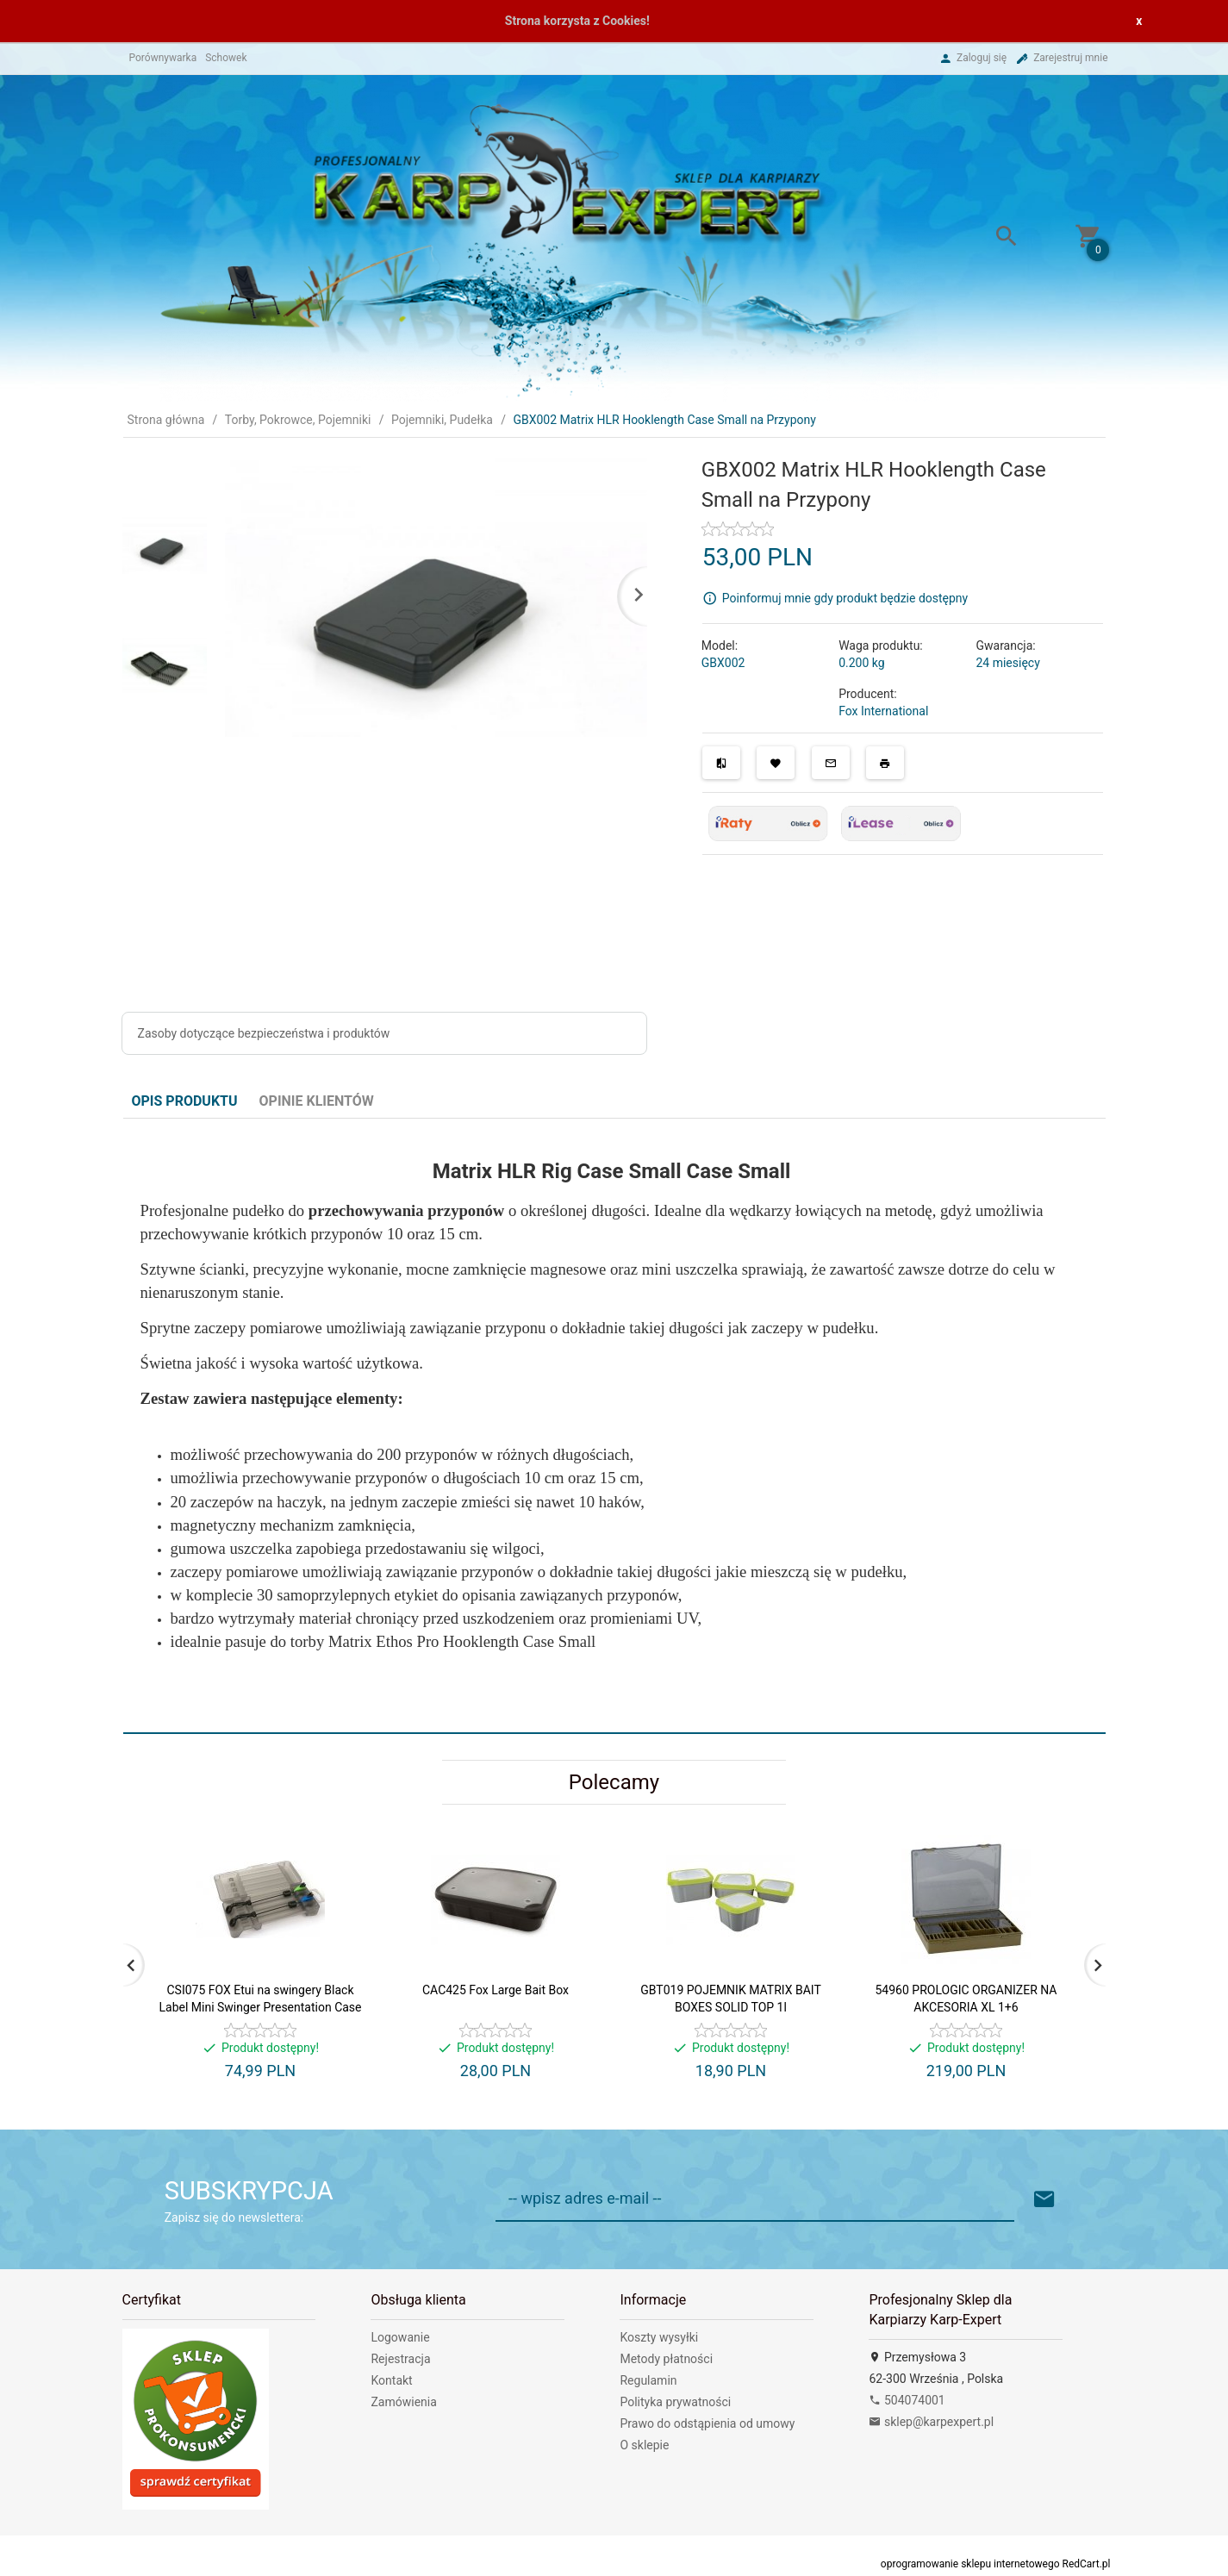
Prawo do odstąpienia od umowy (707, 2423)
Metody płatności (666, 2359)
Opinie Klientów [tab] (316, 1101)
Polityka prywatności (675, 2402)
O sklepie (644, 2445)
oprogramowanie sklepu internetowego (970, 2564)
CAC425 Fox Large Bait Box (495, 1990)
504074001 (906, 2400)
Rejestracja (400, 2359)
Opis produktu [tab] (185, 1101)
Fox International (883, 711)
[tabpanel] (614, 1425)
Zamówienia (403, 2402)
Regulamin (648, 2380)
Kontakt (391, 2380)
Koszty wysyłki (659, 2337)
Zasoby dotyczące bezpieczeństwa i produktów (264, 1033)
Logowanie (400, 2337)
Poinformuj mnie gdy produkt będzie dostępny (845, 597)
